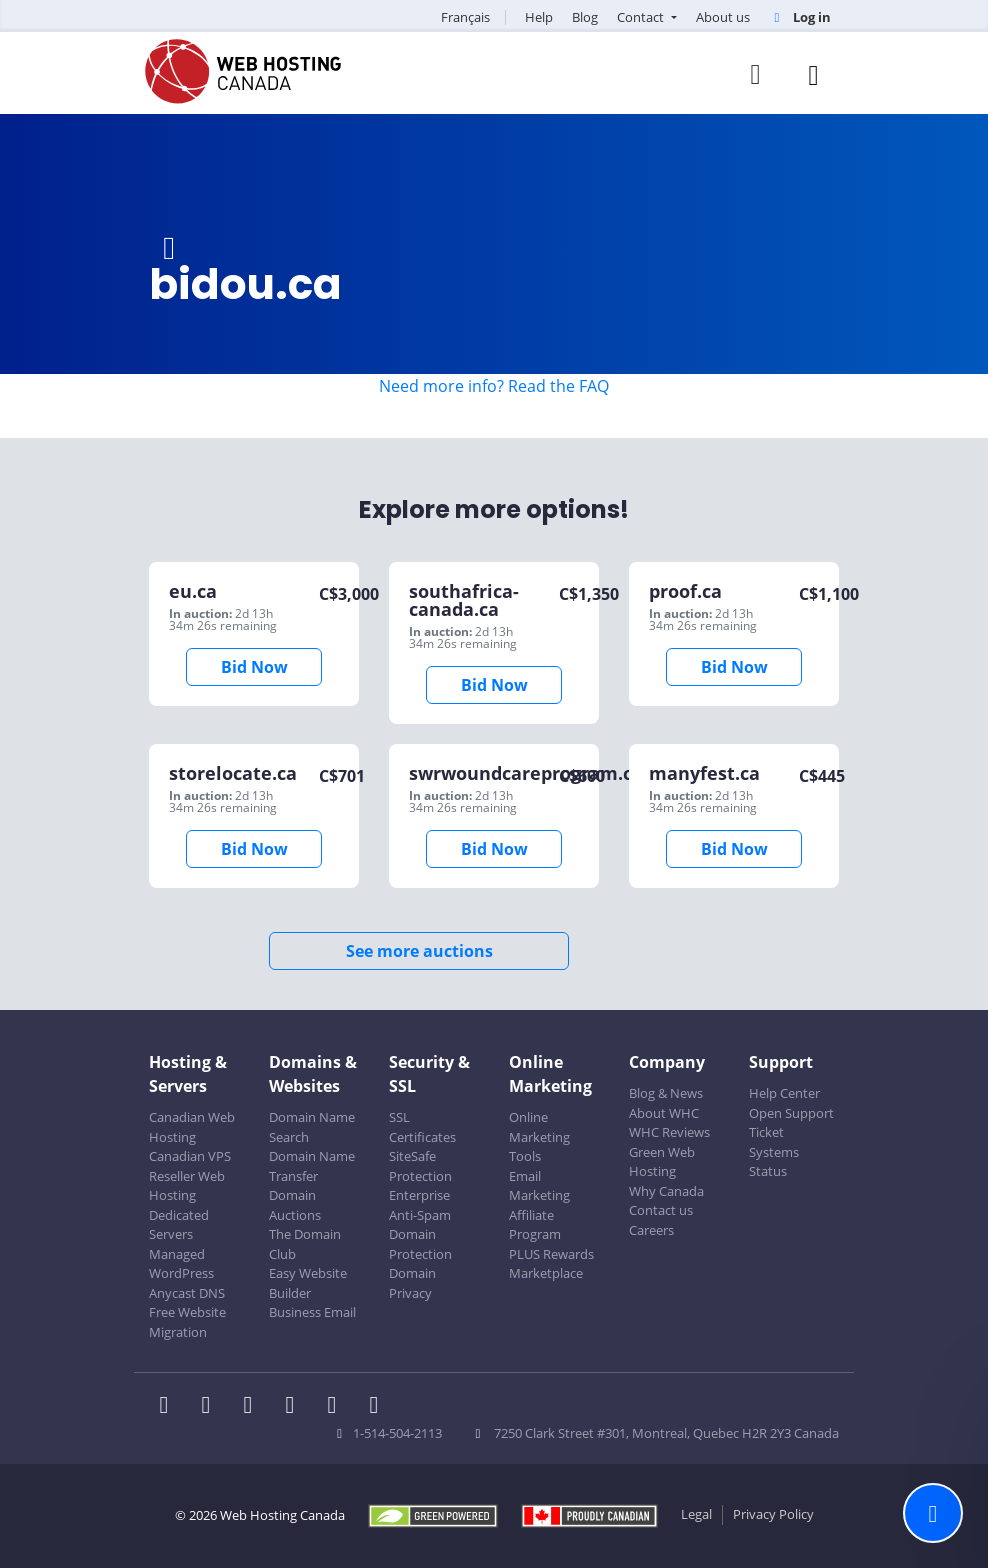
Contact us (661, 1210)
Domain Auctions (295, 1205)
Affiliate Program (535, 1225)
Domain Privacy (412, 1283)
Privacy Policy (773, 1514)
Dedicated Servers (179, 1225)
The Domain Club (305, 1244)
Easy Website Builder (308, 1283)
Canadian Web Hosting (192, 1127)
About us (723, 17)
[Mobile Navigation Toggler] (813, 74)
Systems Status (774, 1162)
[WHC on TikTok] (378, 1407)
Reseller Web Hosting (187, 1186)
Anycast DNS (187, 1293)
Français (465, 17)
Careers (651, 1230)
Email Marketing (539, 1186)
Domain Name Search (312, 1127)
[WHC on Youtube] (338, 1407)
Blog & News (666, 1093)
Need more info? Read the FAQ (494, 386)
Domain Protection (420, 1244)
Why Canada (666, 1191)
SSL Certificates (422, 1127)
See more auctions (419, 951)
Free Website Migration (187, 1322)
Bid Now (254, 667)
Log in (800, 17)
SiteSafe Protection (420, 1166)
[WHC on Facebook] (170, 1407)
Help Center (784, 1093)
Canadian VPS (190, 1156)
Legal (696, 1514)
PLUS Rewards (551, 1254)
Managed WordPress (181, 1264)
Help (539, 17)
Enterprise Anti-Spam (420, 1205)
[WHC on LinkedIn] (254, 1407)
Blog (585, 17)
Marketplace (546, 1273)
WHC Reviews (669, 1132)
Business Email (312, 1312)
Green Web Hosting (662, 1162)
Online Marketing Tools (539, 1136)
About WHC (664, 1113)
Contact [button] (642, 17)
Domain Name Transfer (312, 1166)
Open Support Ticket (791, 1123)
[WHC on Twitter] (212, 1407)
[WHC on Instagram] (296, 1407)
